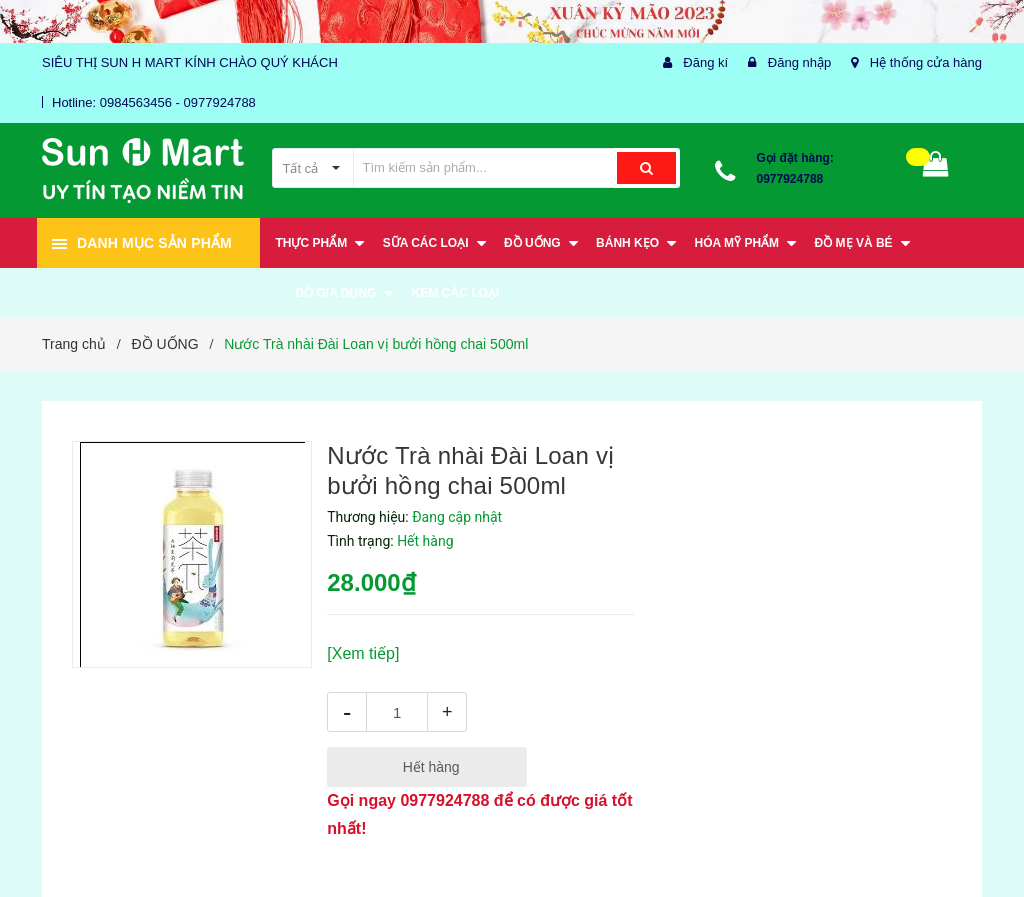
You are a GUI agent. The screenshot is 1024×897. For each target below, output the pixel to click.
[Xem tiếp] (363, 653)
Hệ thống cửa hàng (926, 62)
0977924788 (790, 179)
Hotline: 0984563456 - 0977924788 (154, 102)
